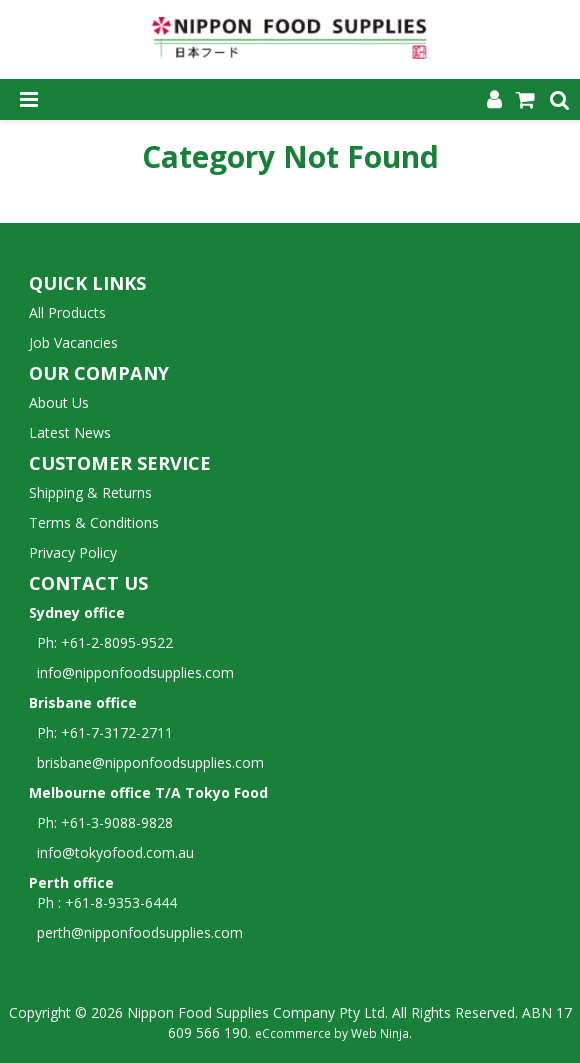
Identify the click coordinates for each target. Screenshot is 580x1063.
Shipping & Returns (90, 492)
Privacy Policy (73, 552)
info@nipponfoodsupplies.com (131, 672)
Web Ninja (380, 1033)
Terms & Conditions (94, 522)
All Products (67, 312)
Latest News (70, 432)
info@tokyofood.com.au (115, 852)
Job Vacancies (73, 342)
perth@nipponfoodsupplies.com (140, 932)
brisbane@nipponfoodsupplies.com (146, 762)
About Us (59, 402)
